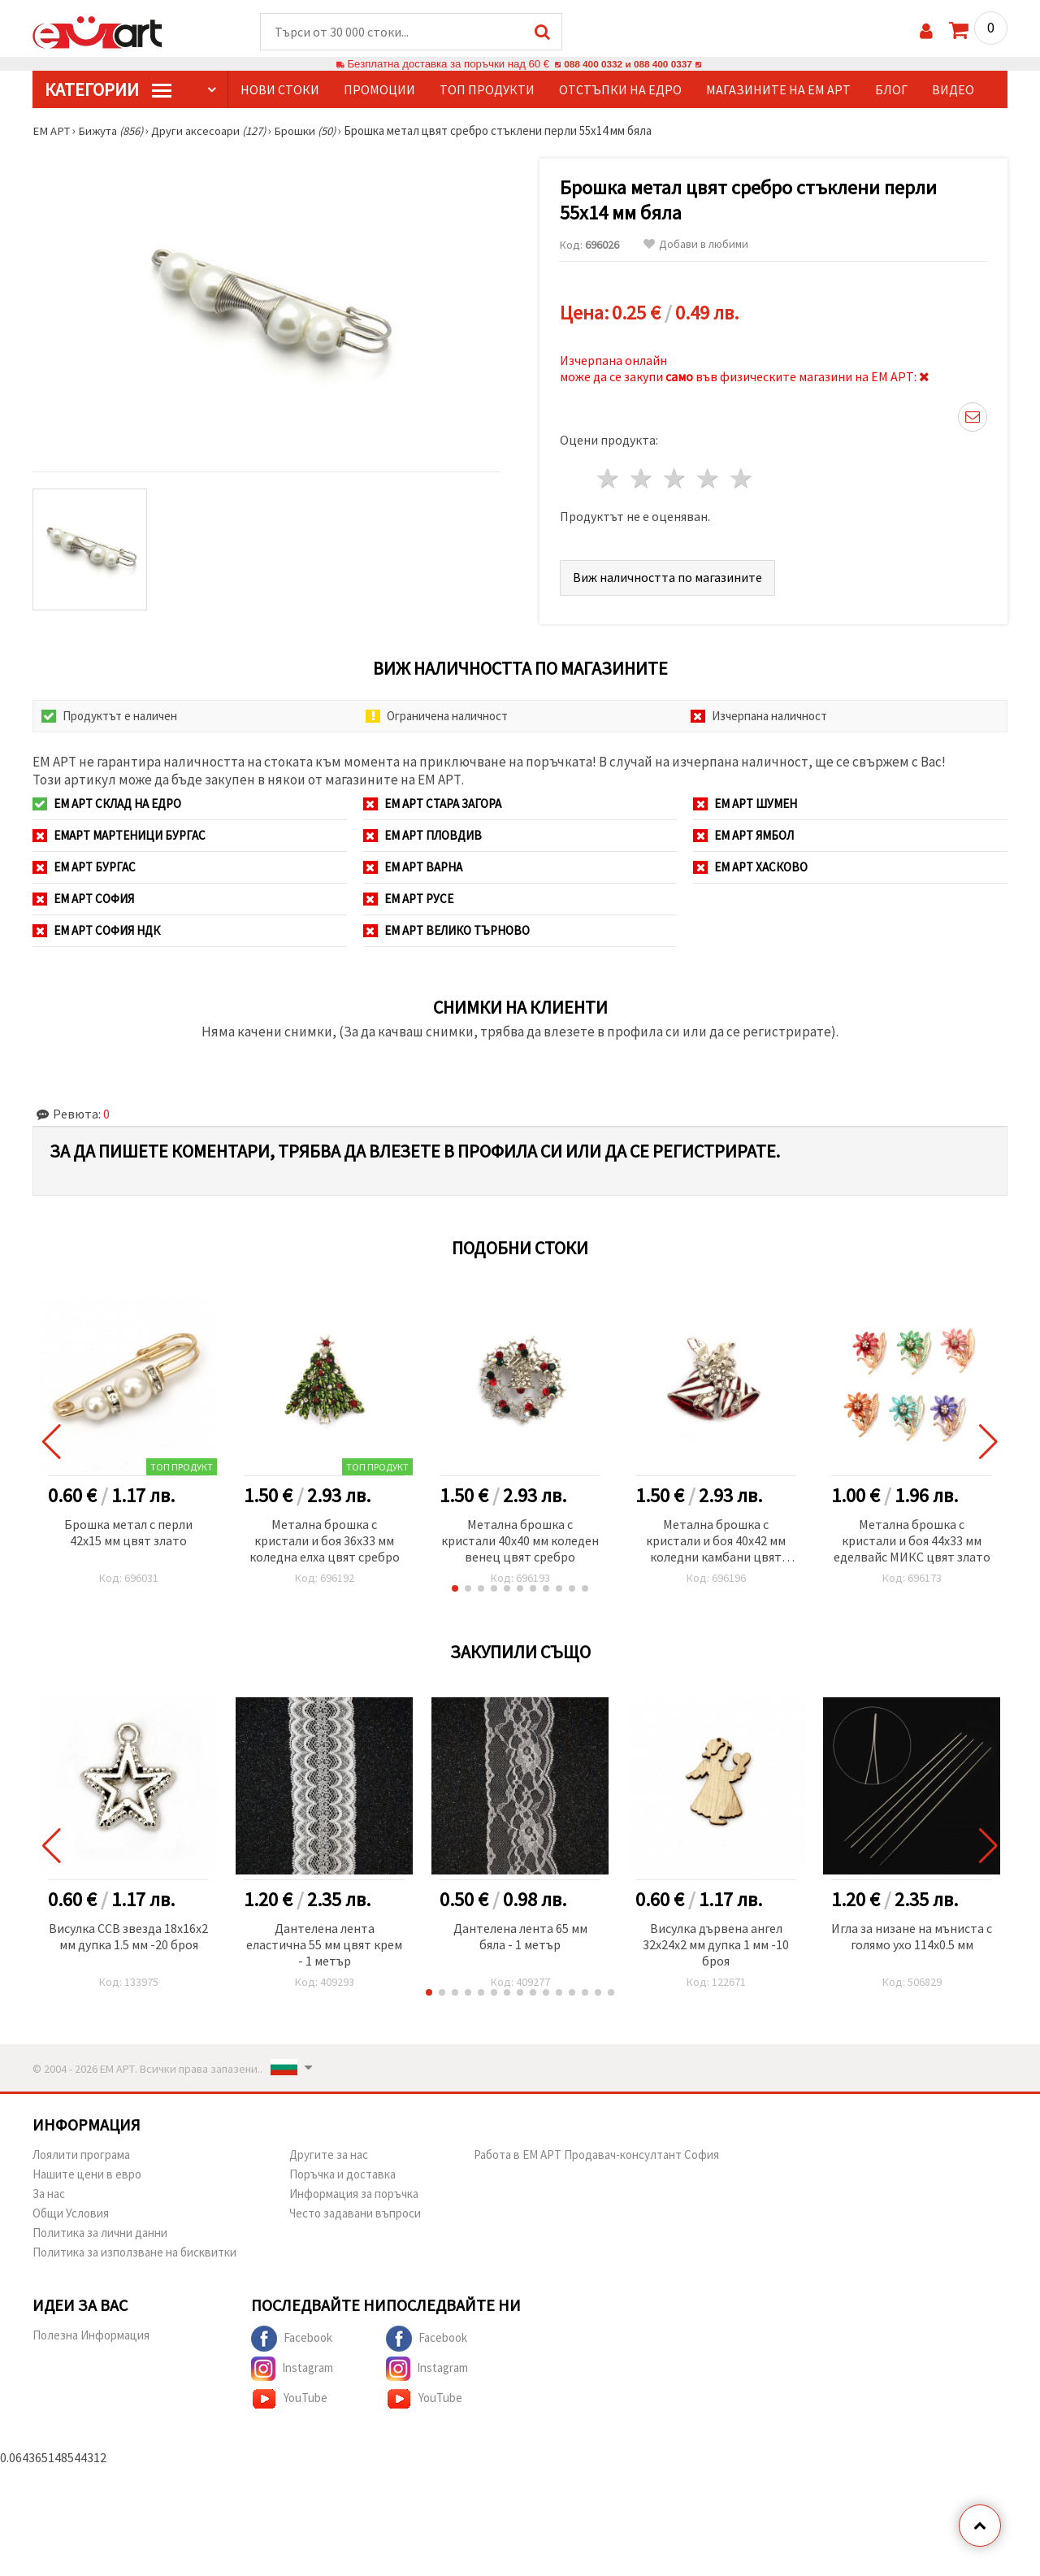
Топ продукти (487, 90)
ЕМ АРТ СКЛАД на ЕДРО (106, 804)
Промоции (379, 90)
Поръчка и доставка (342, 2175)
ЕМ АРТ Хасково (750, 867)
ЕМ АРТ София (83, 899)
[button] (455, 1589)
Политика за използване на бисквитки (134, 2253)
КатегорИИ (108, 90)
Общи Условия (70, 2214)
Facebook (291, 2339)
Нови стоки (279, 90)
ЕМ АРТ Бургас (84, 867)
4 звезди (708, 479)
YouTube (289, 2400)
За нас (48, 2194)
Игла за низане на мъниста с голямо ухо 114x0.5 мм (911, 1937)
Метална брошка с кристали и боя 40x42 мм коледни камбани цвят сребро (716, 1542)
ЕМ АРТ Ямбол (743, 836)
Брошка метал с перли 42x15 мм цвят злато (128, 1533)
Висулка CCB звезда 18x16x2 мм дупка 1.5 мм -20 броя (128, 1937)
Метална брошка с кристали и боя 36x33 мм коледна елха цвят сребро (324, 1541)
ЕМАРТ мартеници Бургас (119, 836)
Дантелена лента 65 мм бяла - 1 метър (520, 1937)
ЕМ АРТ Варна (412, 867)
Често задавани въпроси (355, 2214)
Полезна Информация (91, 2336)
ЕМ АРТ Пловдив (422, 836)
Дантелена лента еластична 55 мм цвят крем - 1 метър (324, 1945)
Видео (953, 90)
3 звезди (675, 479)
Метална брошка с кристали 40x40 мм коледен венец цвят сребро (520, 1541)
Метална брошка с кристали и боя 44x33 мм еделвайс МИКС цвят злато (912, 1541)
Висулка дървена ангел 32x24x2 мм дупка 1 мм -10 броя (716, 1945)
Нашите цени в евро (86, 2175)
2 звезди (642, 479)
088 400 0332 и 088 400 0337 (628, 65)
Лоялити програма (81, 2155)
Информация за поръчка (353, 2194)
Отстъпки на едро (620, 90)
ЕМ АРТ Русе (408, 899)
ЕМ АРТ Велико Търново (446, 931)
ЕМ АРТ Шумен (745, 804)
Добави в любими (696, 245)
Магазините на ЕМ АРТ (778, 90)
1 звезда (609, 479)
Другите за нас (328, 2155)
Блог (891, 90)
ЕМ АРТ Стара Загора (432, 804)
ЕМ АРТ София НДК (96, 931)
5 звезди (741, 479)
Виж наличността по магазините (667, 578)
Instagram (292, 2369)
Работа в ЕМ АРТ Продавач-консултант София (596, 2155)
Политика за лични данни (99, 2233)
